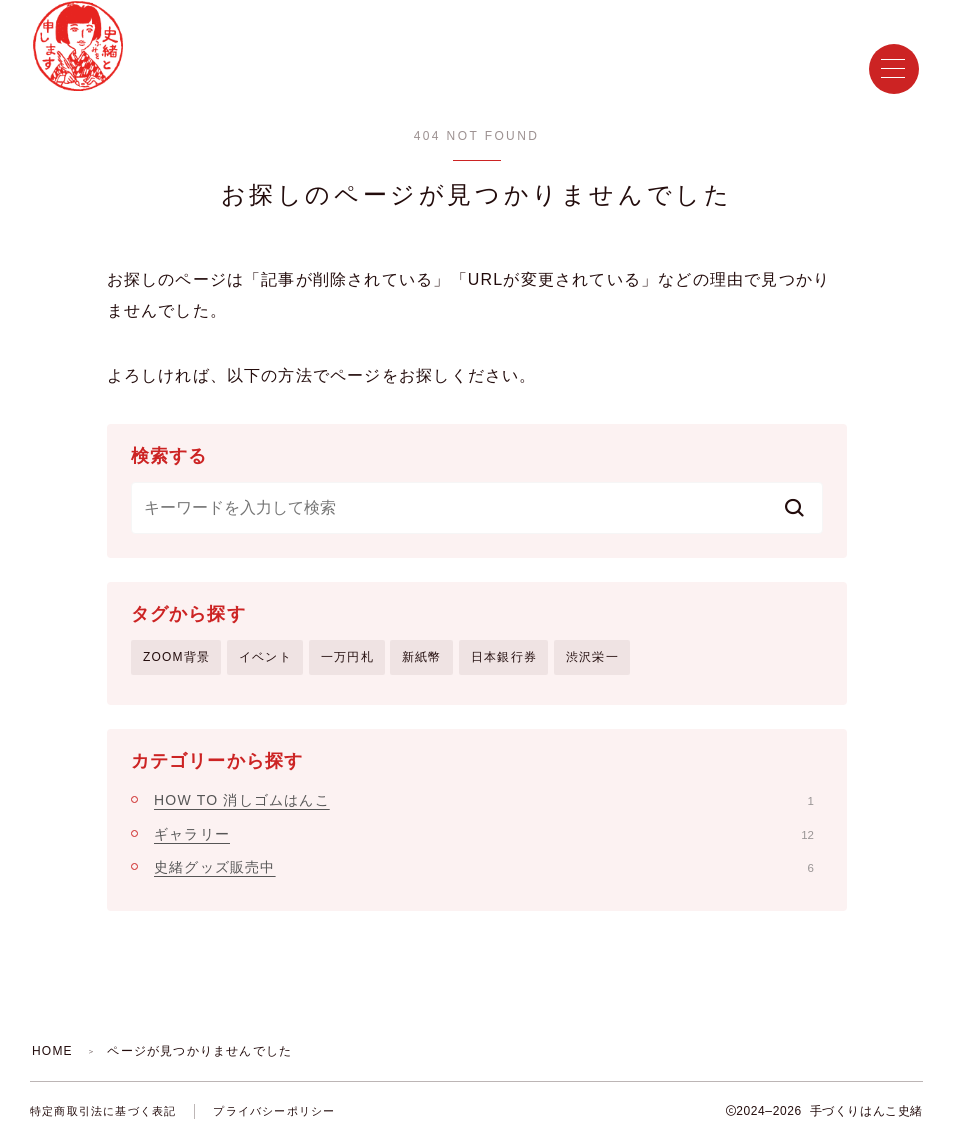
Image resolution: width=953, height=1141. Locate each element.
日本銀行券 (504, 657)
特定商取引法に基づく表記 (103, 1111)
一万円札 (347, 657)
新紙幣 (422, 657)
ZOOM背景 (176, 657)
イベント (265, 657)
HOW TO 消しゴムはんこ (484, 800)
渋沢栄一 (592, 657)
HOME (52, 1051)
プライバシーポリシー (274, 1111)
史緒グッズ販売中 (484, 867)
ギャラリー (484, 834)
